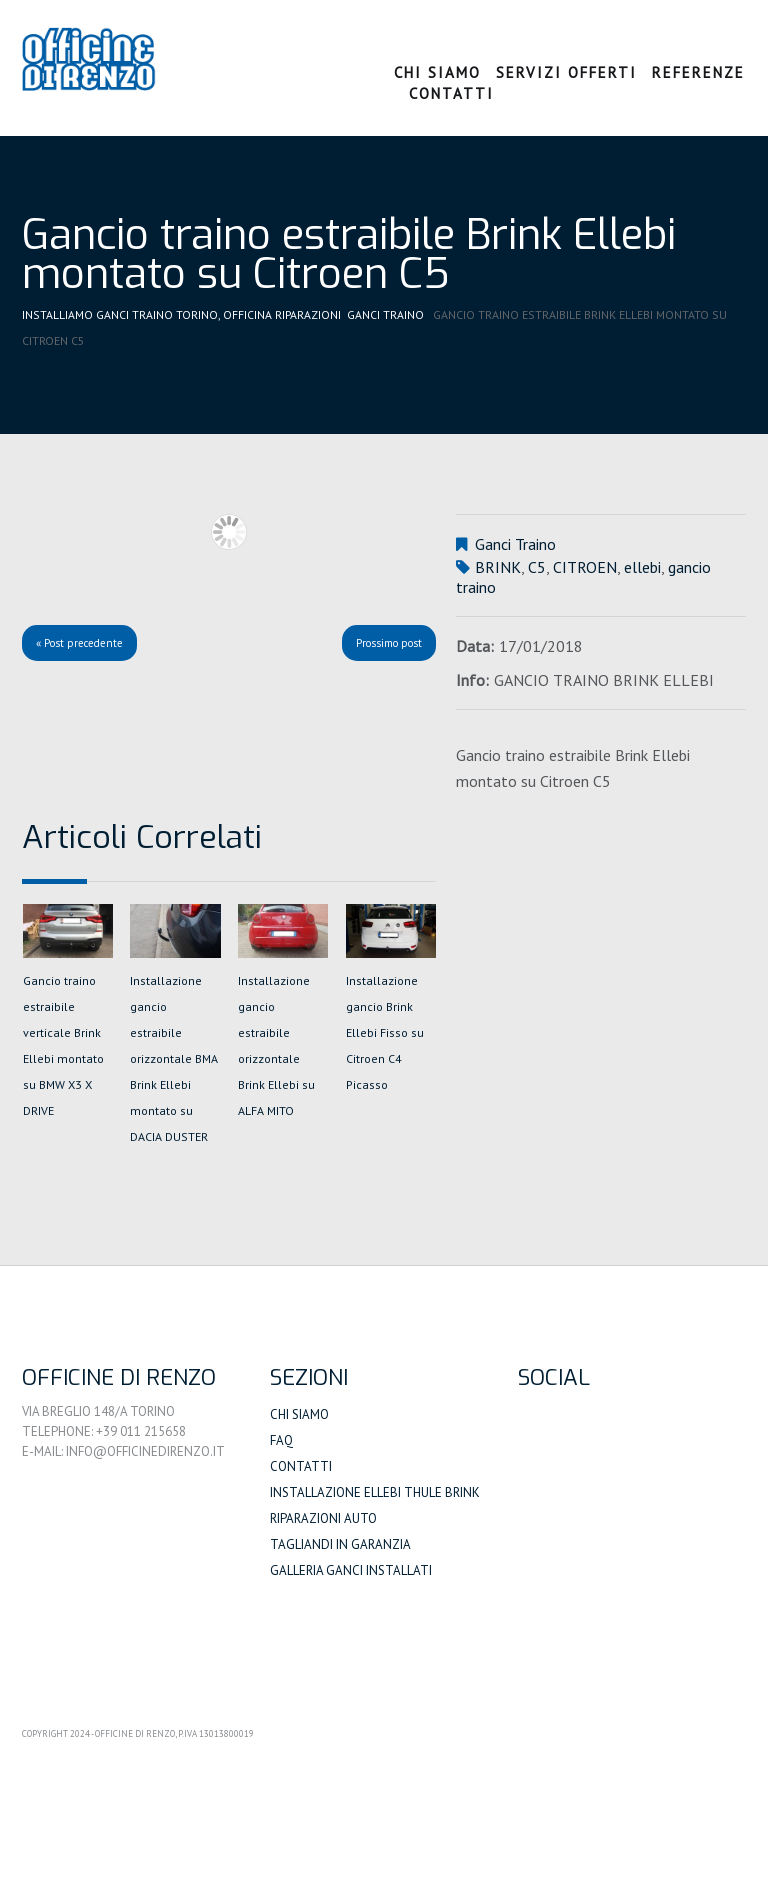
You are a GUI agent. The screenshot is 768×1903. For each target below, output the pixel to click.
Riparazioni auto (323, 1518)
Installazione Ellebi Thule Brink (375, 1492)
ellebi (642, 567)
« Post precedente (79, 643)
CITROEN (585, 567)
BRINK (498, 567)
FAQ (281, 1440)
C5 (537, 567)
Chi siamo (299, 1414)
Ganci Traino (386, 314)
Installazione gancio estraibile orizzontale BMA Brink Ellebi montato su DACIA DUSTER (174, 1058)
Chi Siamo (437, 72)
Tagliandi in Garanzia (340, 1544)
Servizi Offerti (566, 72)
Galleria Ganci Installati (351, 1570)
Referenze (698, 72)
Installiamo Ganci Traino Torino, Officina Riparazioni (182, 314)
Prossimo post (389, 643)
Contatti (451, 93)
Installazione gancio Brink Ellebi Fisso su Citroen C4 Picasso (385, 1032)
